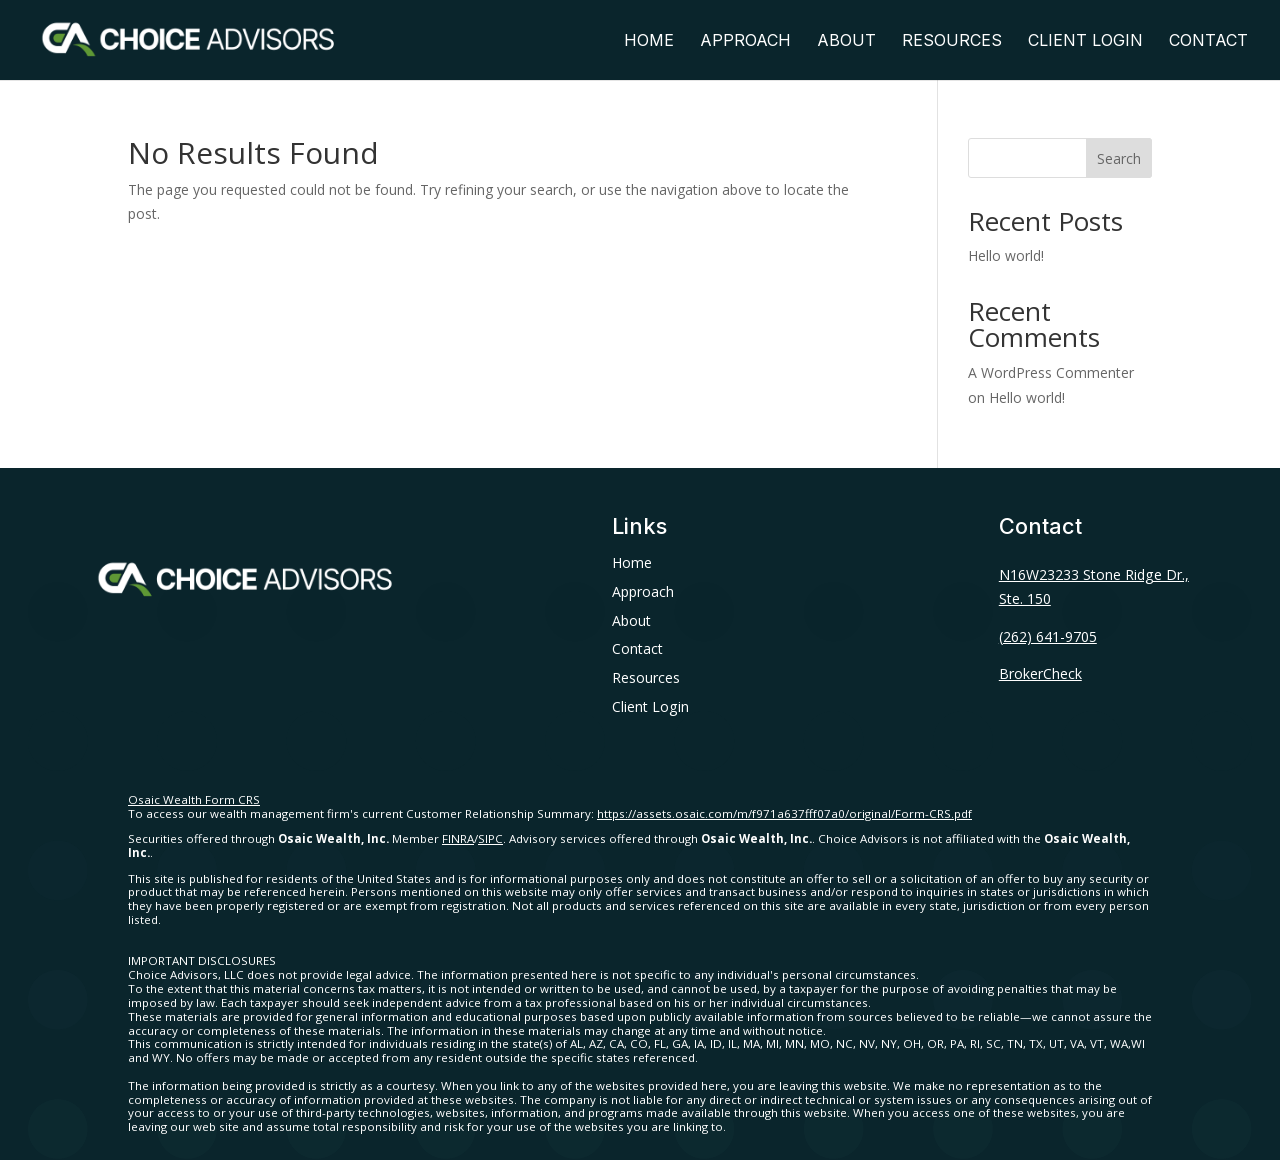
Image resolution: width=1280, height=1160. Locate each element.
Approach (745, 41)
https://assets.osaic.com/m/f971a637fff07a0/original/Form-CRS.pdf (784, 813)
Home (649, 41)
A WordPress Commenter (1051, 372)
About (846, 41)
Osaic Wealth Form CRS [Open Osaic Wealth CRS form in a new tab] (194, 799)
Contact (1208, 41)
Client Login (1085, 41)
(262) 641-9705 (1048, 636)
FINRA (458, 838)
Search (1119, 158)
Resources (952, 41)
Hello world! (1006, 255)
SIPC (490, 838)
